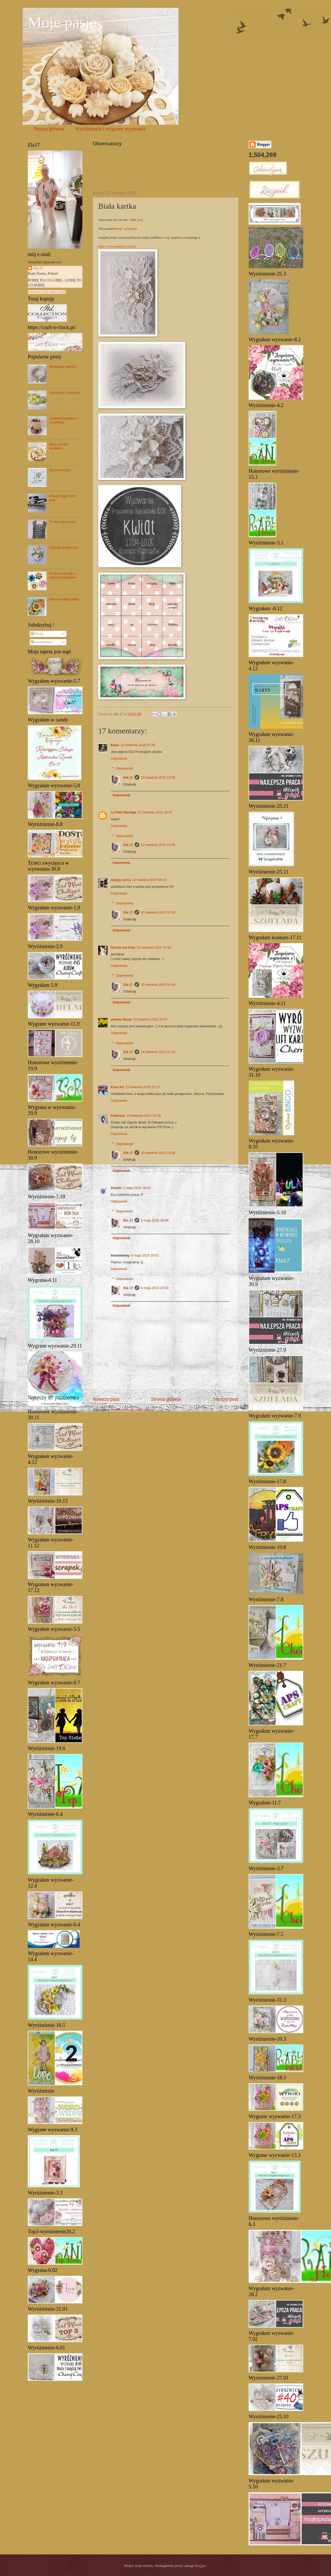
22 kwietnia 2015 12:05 (158, 777)
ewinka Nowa (121, 1019)
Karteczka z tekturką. (64, 393)
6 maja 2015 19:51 (145, 1255)
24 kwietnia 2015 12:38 (143, 1116)
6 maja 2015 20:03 (155, 1288)
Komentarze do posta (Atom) (132, 1410)
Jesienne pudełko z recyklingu (63, 420)
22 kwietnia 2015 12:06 (158, 845)
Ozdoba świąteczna (63, 547)
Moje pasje (62, 22)
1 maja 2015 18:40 (137, 1188)
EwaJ (115, 745)
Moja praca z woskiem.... (58, 446)
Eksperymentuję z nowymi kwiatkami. (63, 575)
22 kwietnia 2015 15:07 (150, 1019)
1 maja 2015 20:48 (155, 1220)
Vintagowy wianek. (63, 367)
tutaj (140, 220)
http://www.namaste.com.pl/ (117, 246)
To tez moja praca (62, 522)
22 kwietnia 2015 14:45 (158, 985)
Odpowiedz (119, 758)
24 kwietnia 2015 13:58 (158, 1153)
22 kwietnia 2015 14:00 (154, 947)
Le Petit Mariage (123, 812)
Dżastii (116, 1188)
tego (168, 237)
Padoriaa (118, 1116)
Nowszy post (106, 1399)
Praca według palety (64, 599)
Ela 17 (128, 777)
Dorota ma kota (123, 947)
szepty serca (121, 880)
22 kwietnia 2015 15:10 (158, 1052)
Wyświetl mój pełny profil (47, 292)
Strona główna (49, 129)
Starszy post (225, 1399)
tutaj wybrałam (126, 229)
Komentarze (42, 642)
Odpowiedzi (124, 768)
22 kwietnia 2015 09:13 (149, 880)
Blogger (200, 2566)
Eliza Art (117, 1087)
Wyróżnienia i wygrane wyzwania (110, 129)
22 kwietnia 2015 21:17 (142, 1087)
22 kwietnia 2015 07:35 (138, 745)
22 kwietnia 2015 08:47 (155, 812)
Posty (37, 634)
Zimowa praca (59, 470)
